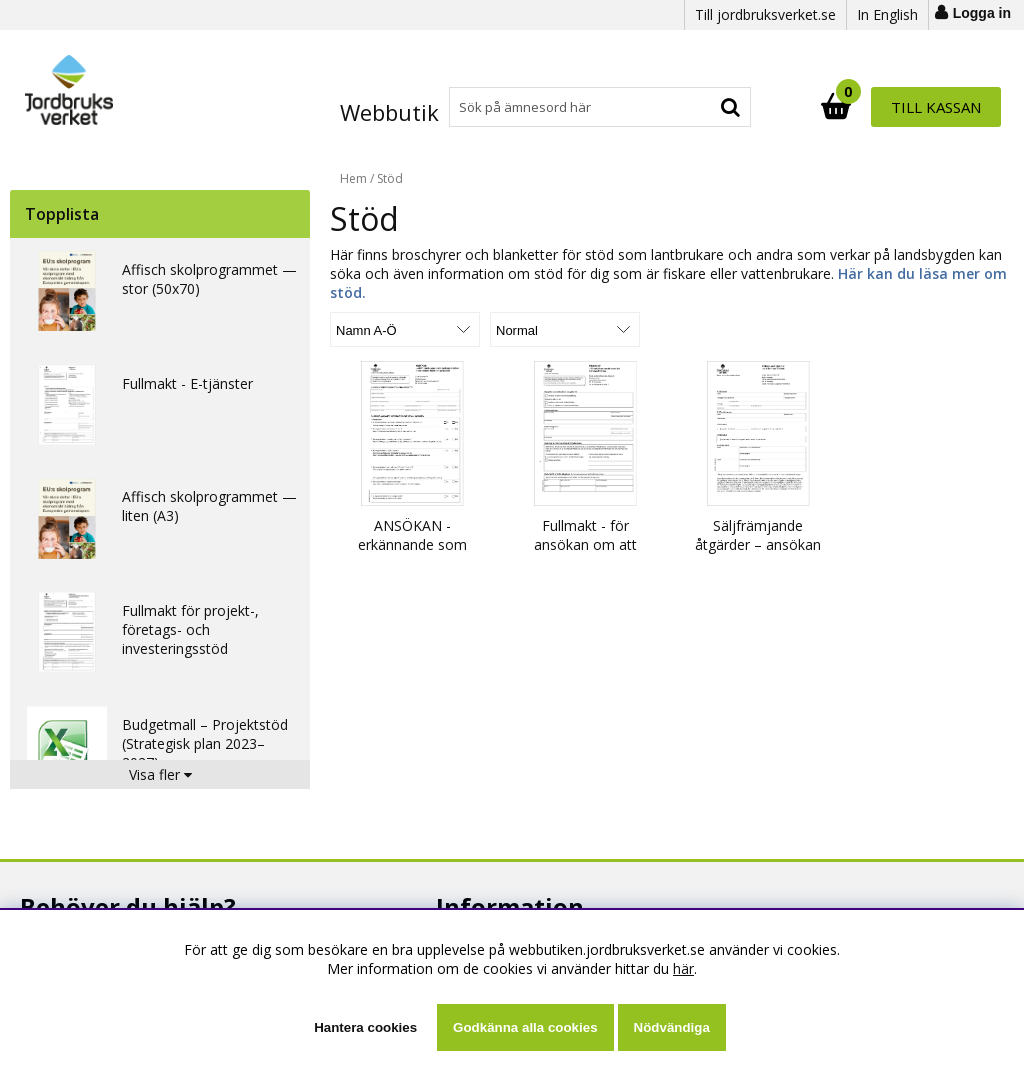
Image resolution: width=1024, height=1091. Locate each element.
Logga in (982, 13)
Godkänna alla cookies (525, 1027)
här (683, 968)
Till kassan (936, 107)
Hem (353, 178)
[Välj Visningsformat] (565, 329)
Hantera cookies (365, 1027)
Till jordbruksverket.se (765, 14)
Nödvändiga (672, 1027)
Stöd (390, 178)
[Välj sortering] (405, 329)
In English (887, 14)
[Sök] (599, 107)
